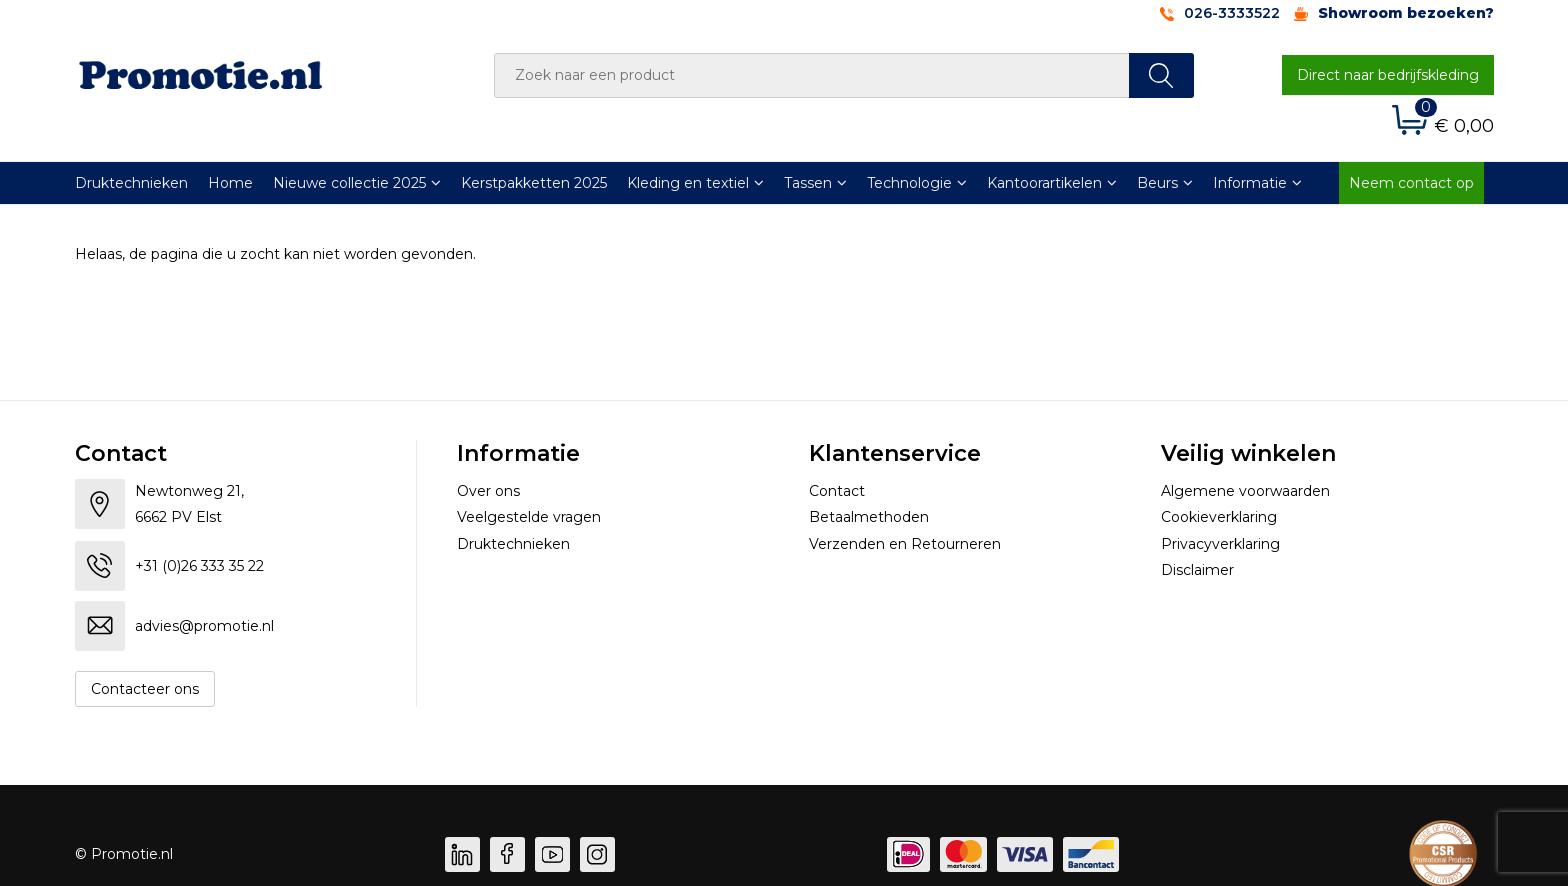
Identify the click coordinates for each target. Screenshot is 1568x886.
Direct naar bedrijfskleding (1388, 75)
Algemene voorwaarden (1245, 491)
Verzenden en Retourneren (905, 544)
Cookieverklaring (1219, 517)
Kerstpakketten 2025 (534, 183)
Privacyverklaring (1220, 544)
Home (230, 183)
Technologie (909, 183)
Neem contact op (1411, 183)
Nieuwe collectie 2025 (349, 183)
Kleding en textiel (688, 183)
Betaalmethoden (869, 517)
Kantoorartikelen (1044, 183)
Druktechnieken (131, 183)
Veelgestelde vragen (529, 517)
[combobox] (812, 75)
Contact (837, 491)
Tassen (808, 183)
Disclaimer (1197, 570)
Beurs (1157, 183)
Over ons (488, 491)
